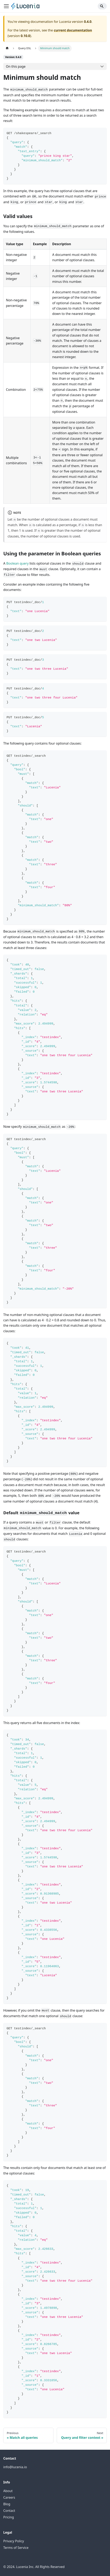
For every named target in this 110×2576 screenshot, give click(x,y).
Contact (9, 2510)
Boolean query (17, 563)
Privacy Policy (13, 2541)
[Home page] (7, 48)
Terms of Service (15, 2547)
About (7, 2491)
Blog (6, 2504)
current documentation (73, 30)
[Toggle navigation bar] (6, 6)
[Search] (102, 6)
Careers (9, 2497)
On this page (16, 66)
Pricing (8, 2517)
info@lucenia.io (15, 2467)
